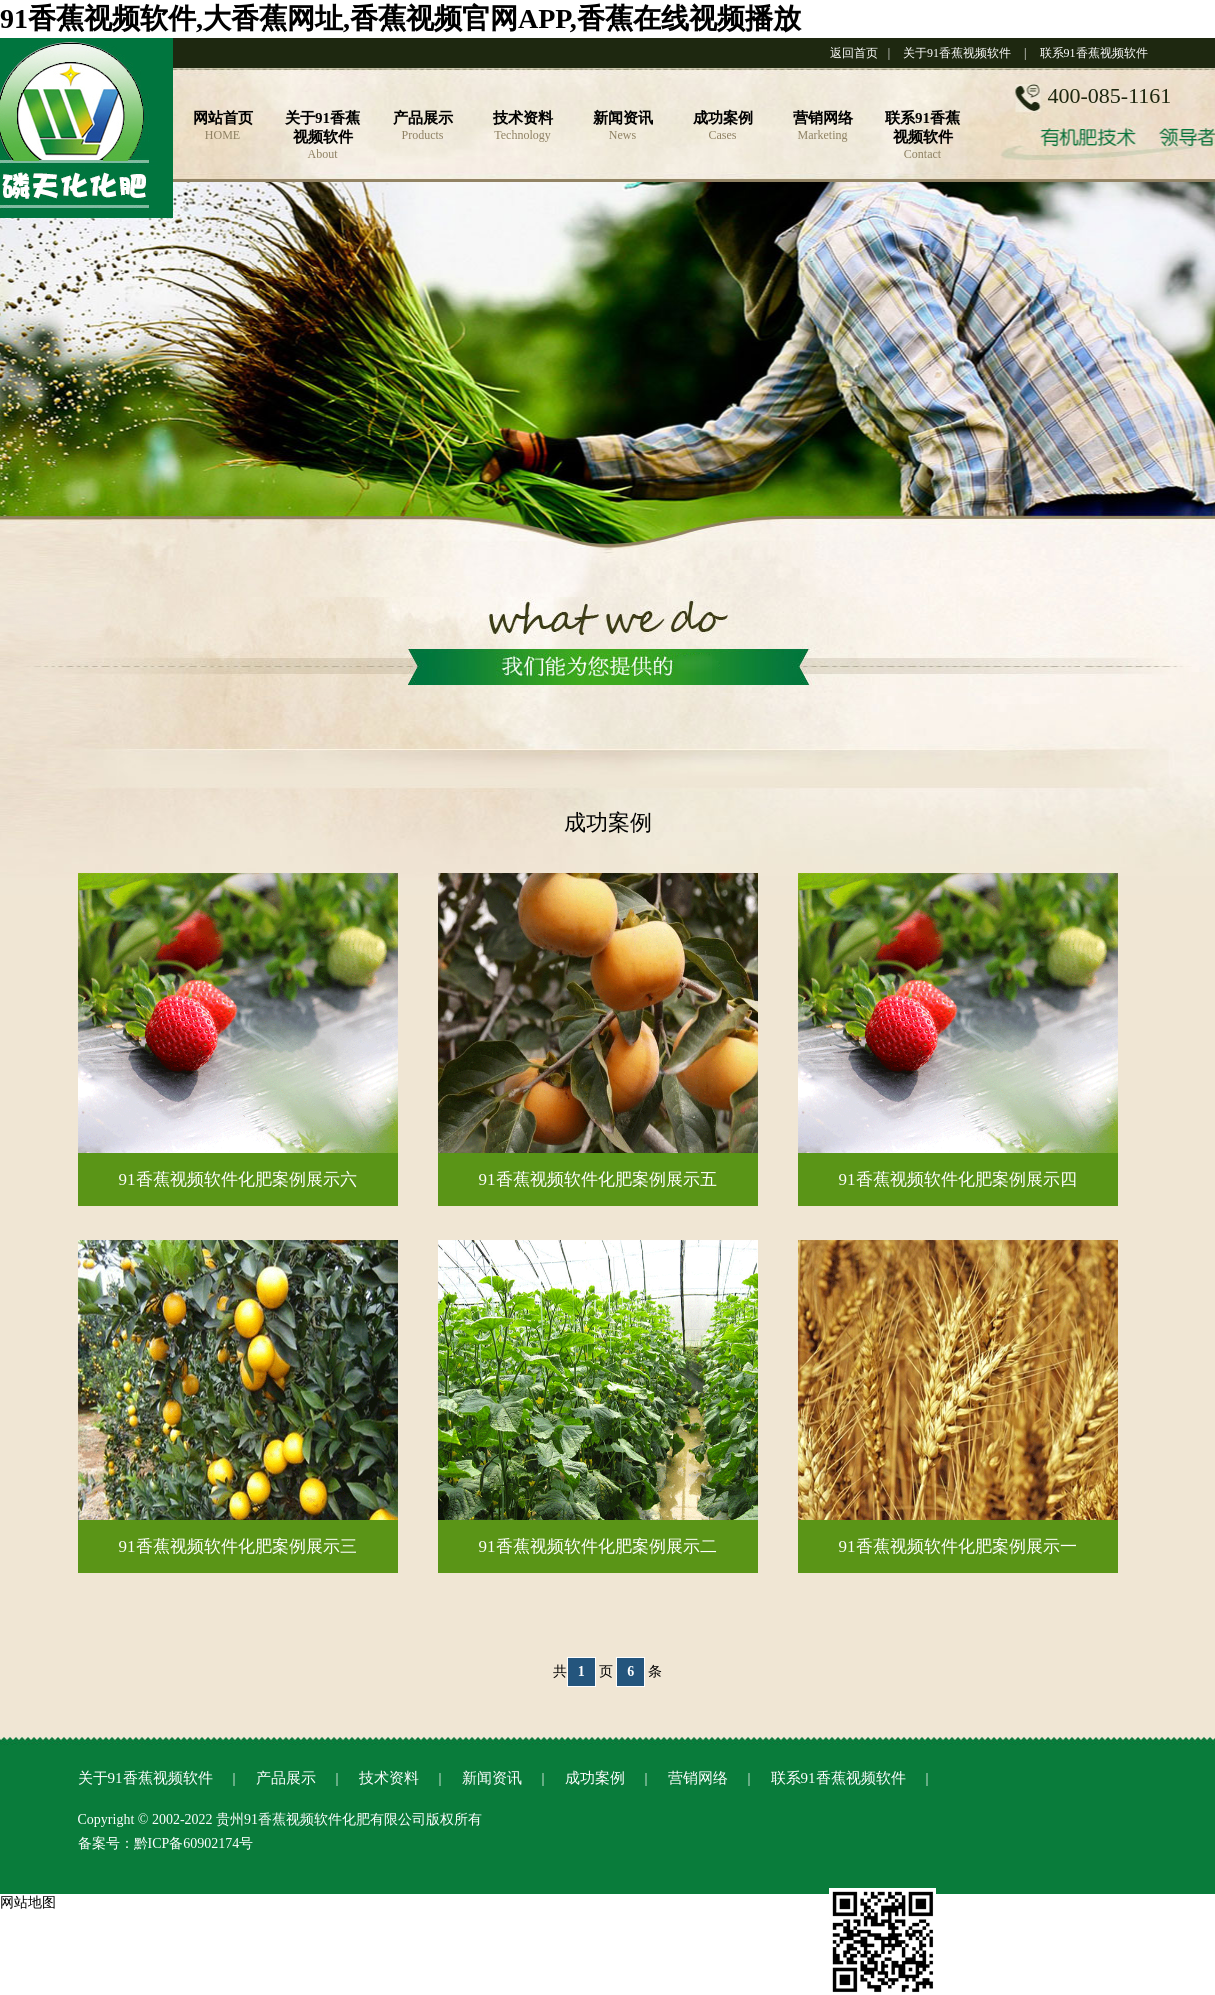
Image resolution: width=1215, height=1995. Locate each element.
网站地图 (28, 1902)
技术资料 (389, 1778)
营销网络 (698, 1778)
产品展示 (286, 1778)
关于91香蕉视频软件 (957, 53)
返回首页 (854, 53)
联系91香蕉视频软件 (1094, 53)
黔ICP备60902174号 (194, 1843)
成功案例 (595, 1778)
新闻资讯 (492, 1778)
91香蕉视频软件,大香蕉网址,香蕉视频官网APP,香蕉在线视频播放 (400, 18)
